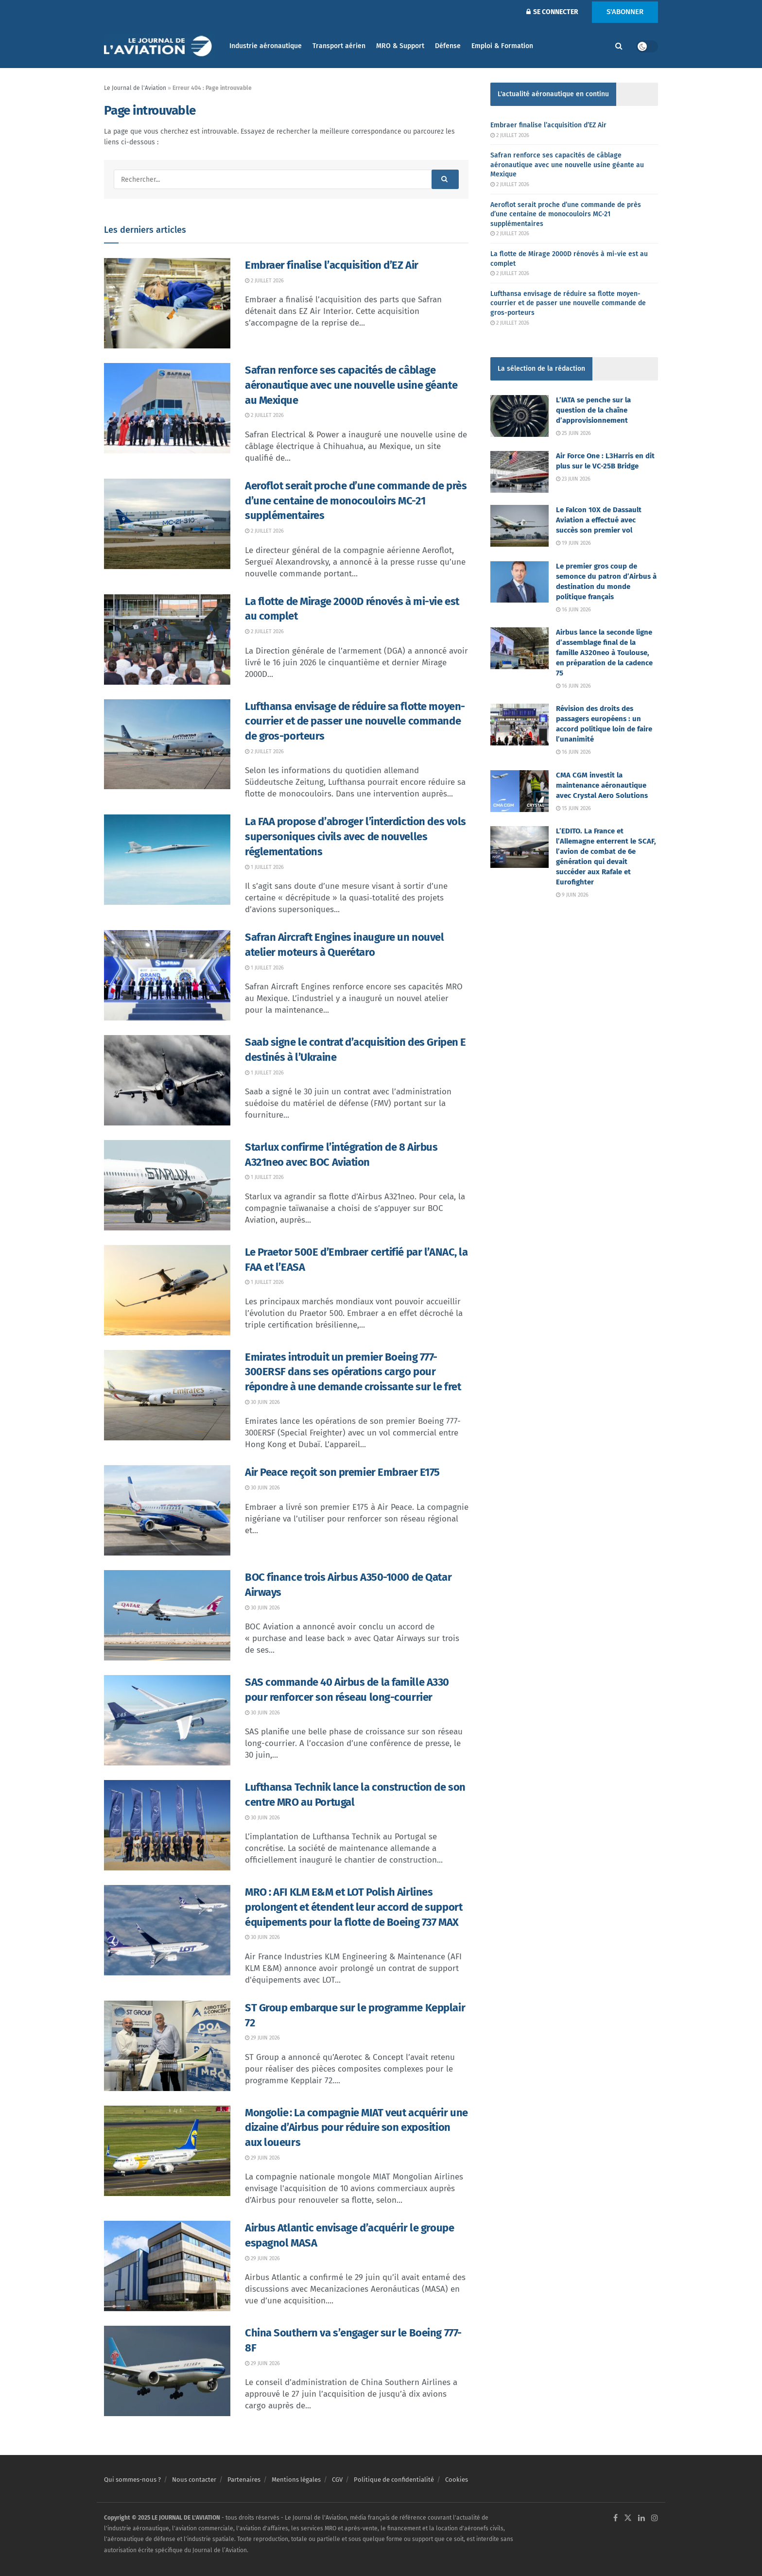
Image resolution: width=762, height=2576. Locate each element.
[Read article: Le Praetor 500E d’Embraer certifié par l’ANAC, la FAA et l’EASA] (167, 1290)
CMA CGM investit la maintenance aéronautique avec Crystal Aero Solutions (602, 785)
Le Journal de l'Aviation (135, 88)
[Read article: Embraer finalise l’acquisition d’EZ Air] (167, 303)
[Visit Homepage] (160, 46)
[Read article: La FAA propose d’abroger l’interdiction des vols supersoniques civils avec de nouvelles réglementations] (167, 859)
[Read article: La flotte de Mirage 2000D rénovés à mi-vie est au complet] (167, 639)
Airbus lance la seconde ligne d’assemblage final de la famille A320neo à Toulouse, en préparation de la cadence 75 (604, 652)
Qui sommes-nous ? (132, 2479)
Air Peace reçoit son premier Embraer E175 (342, 1472)
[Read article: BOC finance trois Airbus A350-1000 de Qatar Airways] (167, 1615)
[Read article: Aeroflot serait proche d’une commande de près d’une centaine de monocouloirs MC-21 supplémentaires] (167, 524)
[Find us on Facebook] (615, 2518)
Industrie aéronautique (265, 46)
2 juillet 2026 (264, 280)
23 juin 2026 (573, 479)
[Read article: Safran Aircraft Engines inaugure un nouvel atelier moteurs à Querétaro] (167, 975)
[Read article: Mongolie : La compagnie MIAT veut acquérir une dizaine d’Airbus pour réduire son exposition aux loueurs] (167, 2151)
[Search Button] (619, 46)
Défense (448, 46)
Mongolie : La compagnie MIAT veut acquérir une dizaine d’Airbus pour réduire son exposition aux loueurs (356, 2127)
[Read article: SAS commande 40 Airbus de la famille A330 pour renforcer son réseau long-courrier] (167, 1720)
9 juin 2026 (572, 895)
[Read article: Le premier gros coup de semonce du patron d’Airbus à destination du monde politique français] (519, 582)
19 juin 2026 (573, 543)
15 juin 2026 (573, 808)
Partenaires (243, 2479)
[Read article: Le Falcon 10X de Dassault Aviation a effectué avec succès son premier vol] (519, 526)
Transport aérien (338, 46)
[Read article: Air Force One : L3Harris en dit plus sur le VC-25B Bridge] (519, 472)
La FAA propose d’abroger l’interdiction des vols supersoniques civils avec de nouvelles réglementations (355, 836)
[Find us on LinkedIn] (641, 2518)
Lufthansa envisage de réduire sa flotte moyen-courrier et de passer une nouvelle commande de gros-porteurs (355, 721)
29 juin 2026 (262, 2038)
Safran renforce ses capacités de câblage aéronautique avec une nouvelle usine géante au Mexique (351, 385)
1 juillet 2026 (264, 867)
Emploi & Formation (502, 46)
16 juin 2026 (573, 609)
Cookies (456, 2479)
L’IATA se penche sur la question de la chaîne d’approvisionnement (593, 410)
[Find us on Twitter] (628, 2518)
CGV (337, 2479)
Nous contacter (194, 2479)
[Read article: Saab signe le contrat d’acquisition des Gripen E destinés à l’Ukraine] (167, 1080)
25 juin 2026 (573, 433)
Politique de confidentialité (394, 2479)
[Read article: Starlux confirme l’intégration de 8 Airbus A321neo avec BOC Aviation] (167, 1185)
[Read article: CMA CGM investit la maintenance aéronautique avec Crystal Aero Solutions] (519, 791)
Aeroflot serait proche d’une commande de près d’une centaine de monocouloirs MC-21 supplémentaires (356, 500)
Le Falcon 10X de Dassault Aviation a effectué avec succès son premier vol (598, 520)
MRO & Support (400, 46)
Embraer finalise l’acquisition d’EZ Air (331, 265)
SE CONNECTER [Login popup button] (552, 12)
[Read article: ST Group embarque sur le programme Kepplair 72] (167, 2046)
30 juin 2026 (262, 1402)
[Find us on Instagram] (654, 2518)
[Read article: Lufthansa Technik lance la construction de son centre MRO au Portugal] (167, 1825)
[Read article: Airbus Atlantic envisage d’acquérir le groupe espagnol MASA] (167, 2266)
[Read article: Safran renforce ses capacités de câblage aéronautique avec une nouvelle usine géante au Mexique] (167, 408)
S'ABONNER (624, 11)
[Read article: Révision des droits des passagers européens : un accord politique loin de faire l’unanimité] (519, 724)
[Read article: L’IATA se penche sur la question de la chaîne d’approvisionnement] (519, 416)
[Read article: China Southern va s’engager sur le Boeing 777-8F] (167, 2371)
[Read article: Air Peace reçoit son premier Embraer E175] (167, 1510)
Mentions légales (296, 2479)
